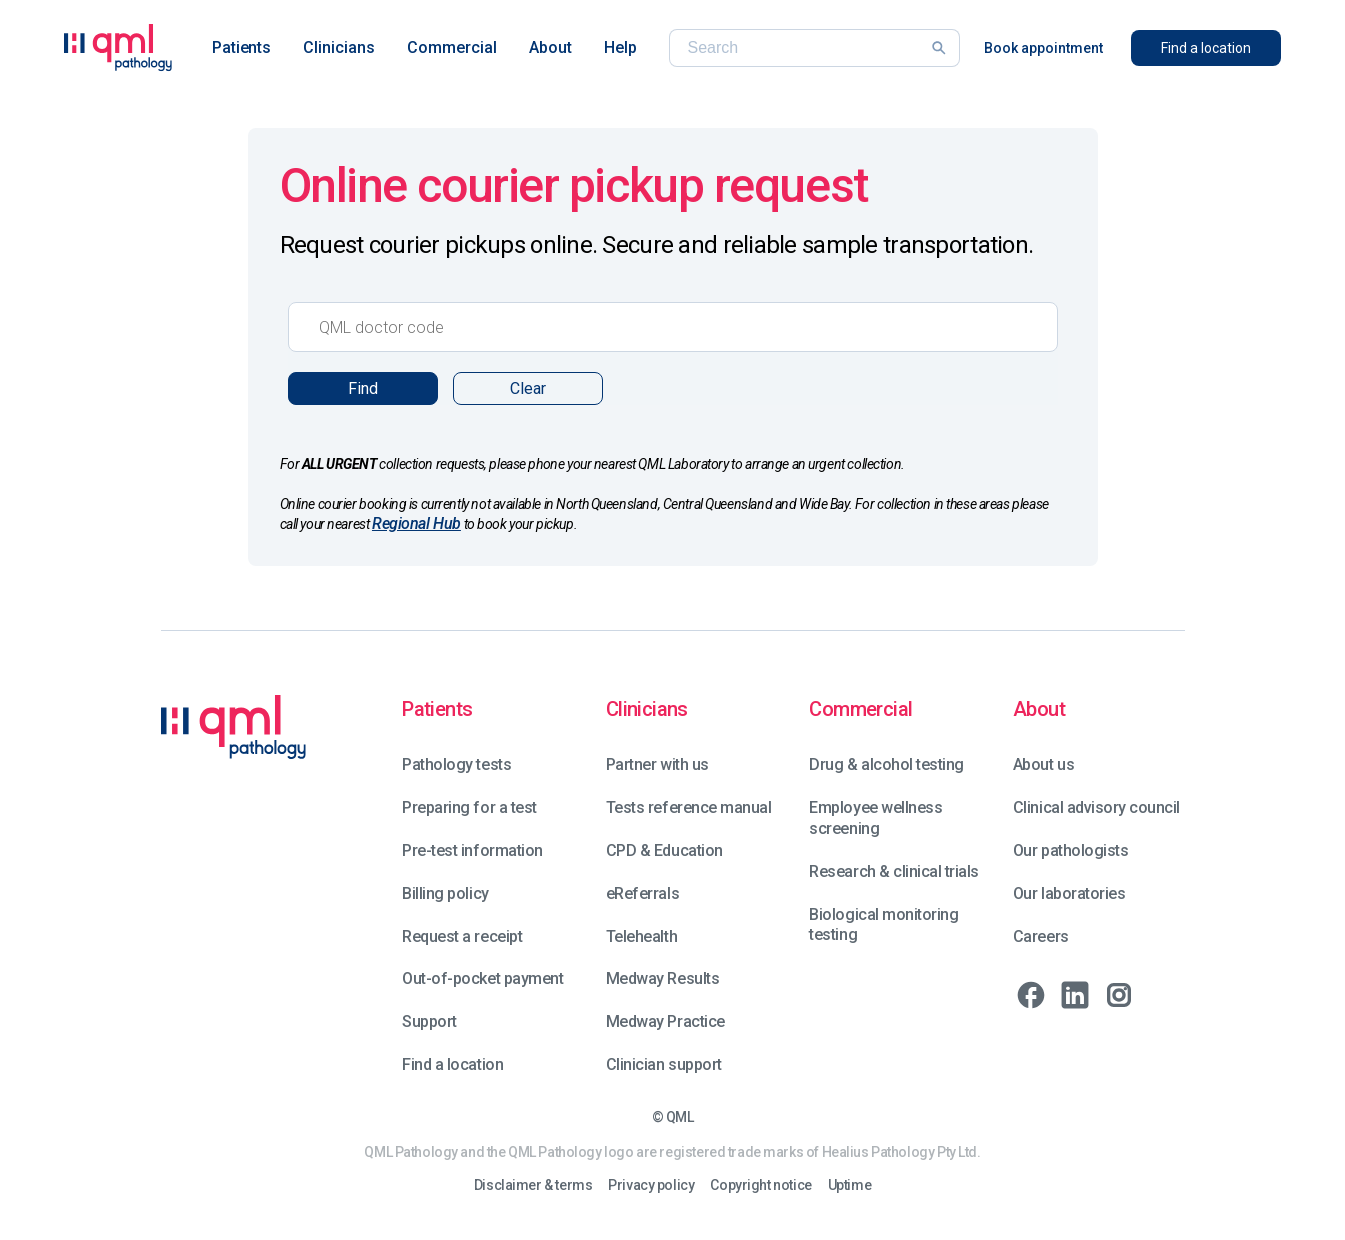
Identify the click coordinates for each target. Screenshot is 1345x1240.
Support (429, 1021)
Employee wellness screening (875, 818)
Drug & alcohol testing (886, 764)
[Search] (802, 48)
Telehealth (641, 936)
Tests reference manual (688, 807)
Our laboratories (1069, 893)
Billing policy (445, 893)
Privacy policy (651, 1185)
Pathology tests (456, 764)
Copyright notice (760, 1185)
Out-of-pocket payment (482, 978)
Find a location (452, 1064)
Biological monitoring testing (883, 925)
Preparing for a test (469, 807)
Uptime (849, 1185)
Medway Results (662, 978)
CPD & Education (664, 850)
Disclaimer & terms (533, 1185)
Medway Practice (665, 1021)
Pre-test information (472, 850)
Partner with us (657, 764)
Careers (1041, 936)
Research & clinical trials (894, 871)
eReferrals (642, 893)
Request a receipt (462, 936)
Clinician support (664, 1064)
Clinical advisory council (1096, 807)
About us (1043, 764)
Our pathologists (1070, 850)
